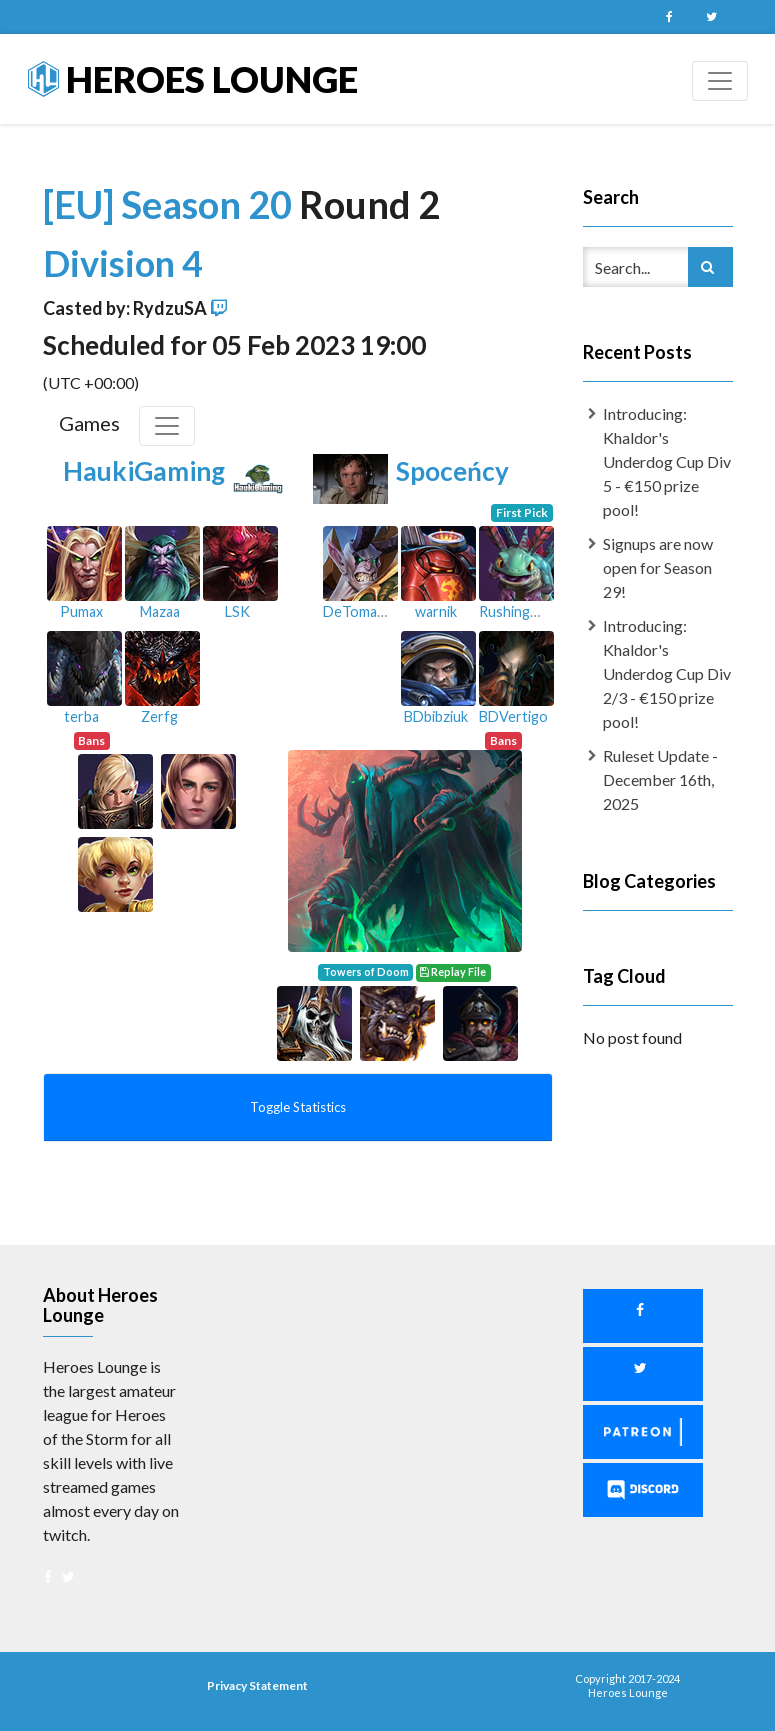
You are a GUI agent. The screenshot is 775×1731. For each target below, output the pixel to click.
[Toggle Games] (167, 426)
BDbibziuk (436, 716)
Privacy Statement (257, 1685)
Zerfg (159, 716)
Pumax (81, 611)
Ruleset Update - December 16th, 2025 (660, 779)
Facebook (670, 17)
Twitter (712, 17)
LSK (237, 611)
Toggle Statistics (298, 1107)
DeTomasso (361, 611)
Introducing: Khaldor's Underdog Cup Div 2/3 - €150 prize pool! (667, 673)
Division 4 (123, 263)
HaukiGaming (144, 471)
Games (89, 423)
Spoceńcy (452, 471)
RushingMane (522, 611)
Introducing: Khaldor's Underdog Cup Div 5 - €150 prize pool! (667, 461)
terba (81, 716)
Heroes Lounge (193, 79)
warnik (436, 611)
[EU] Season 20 (171, 204)
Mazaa (160, 611)
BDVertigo (513, 716)
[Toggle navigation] (720, 81)
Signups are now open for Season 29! (658, 567)
